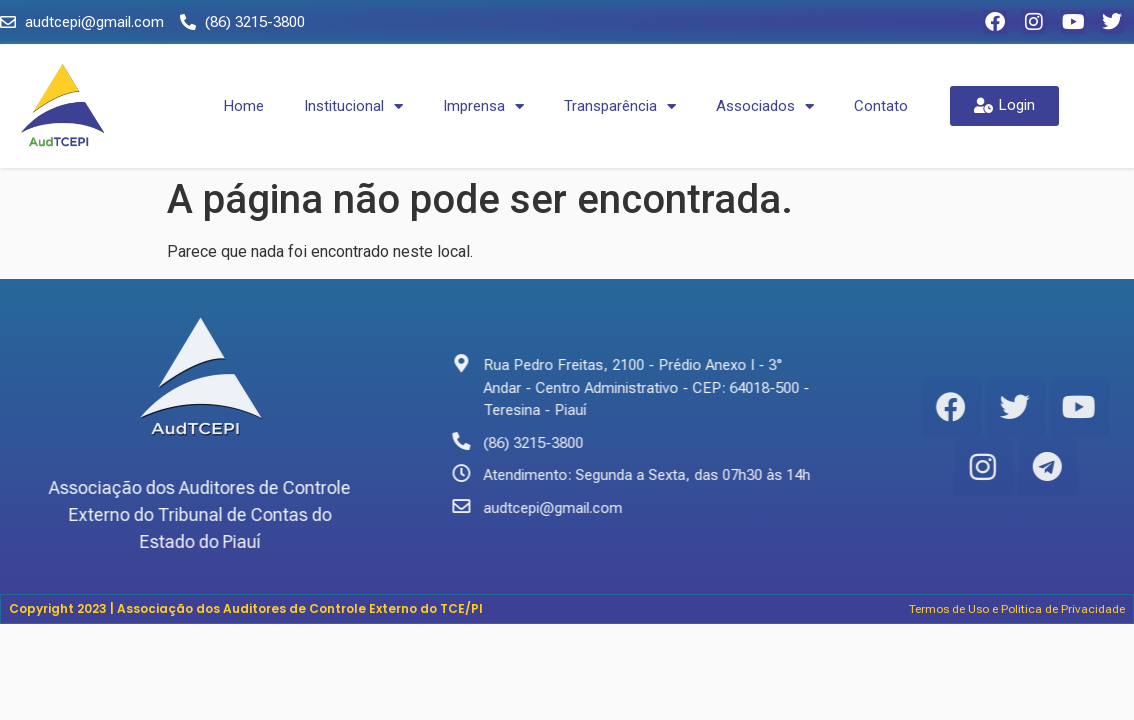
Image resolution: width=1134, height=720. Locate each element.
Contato (881, 106)
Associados (765, 106)
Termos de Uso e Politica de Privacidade (1017, 609)
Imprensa (483, 106)
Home (244, 106)
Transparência (620, 106)
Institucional (353, 106)
